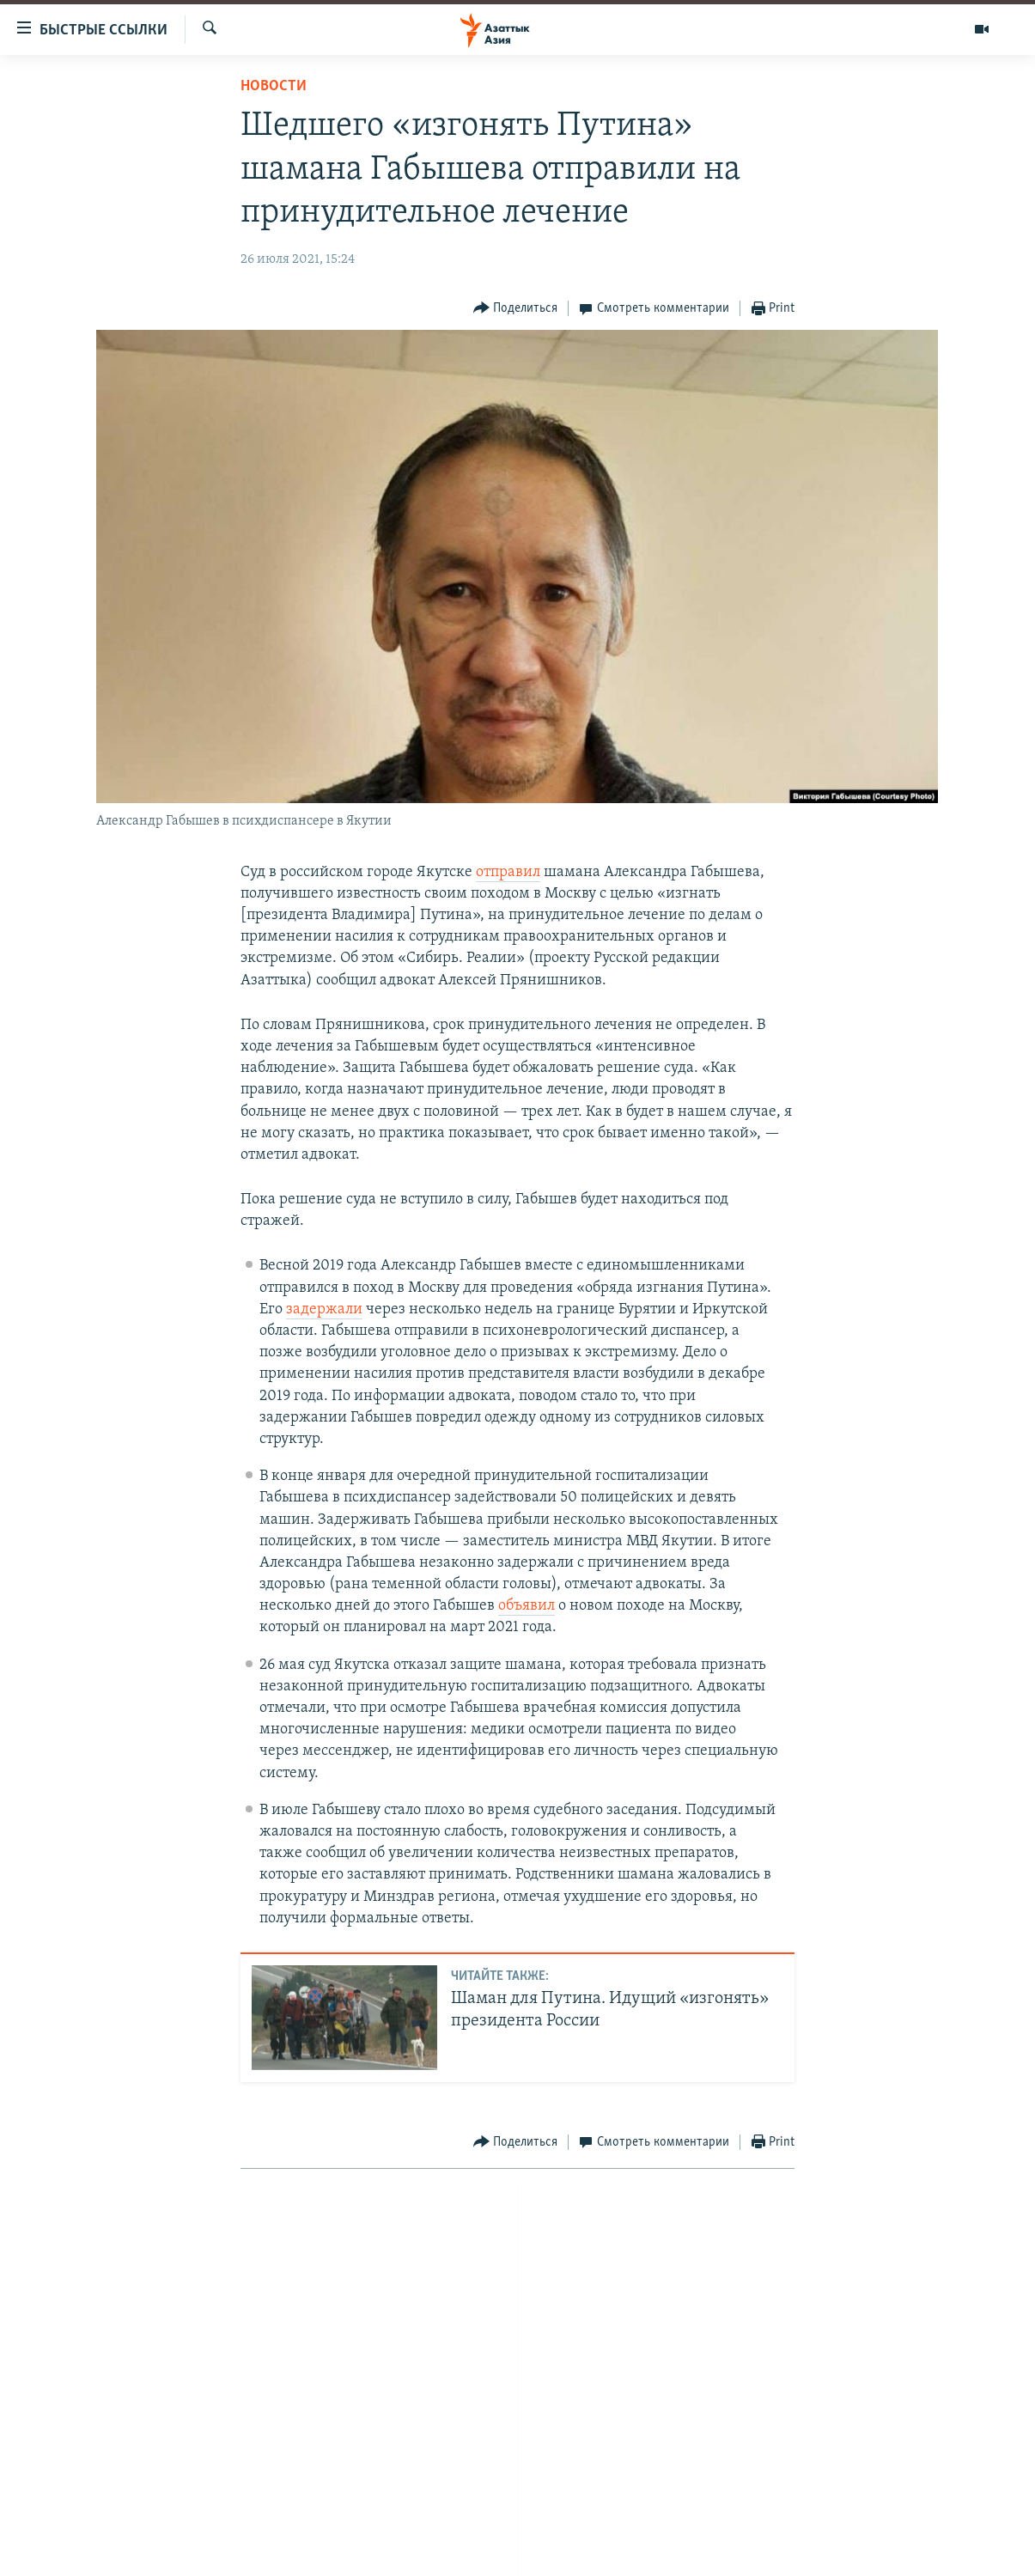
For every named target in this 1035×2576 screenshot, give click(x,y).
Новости (273, 86)
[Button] (515, 308)
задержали (324, 1309)
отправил (508, 872)
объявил (526, 1606)
